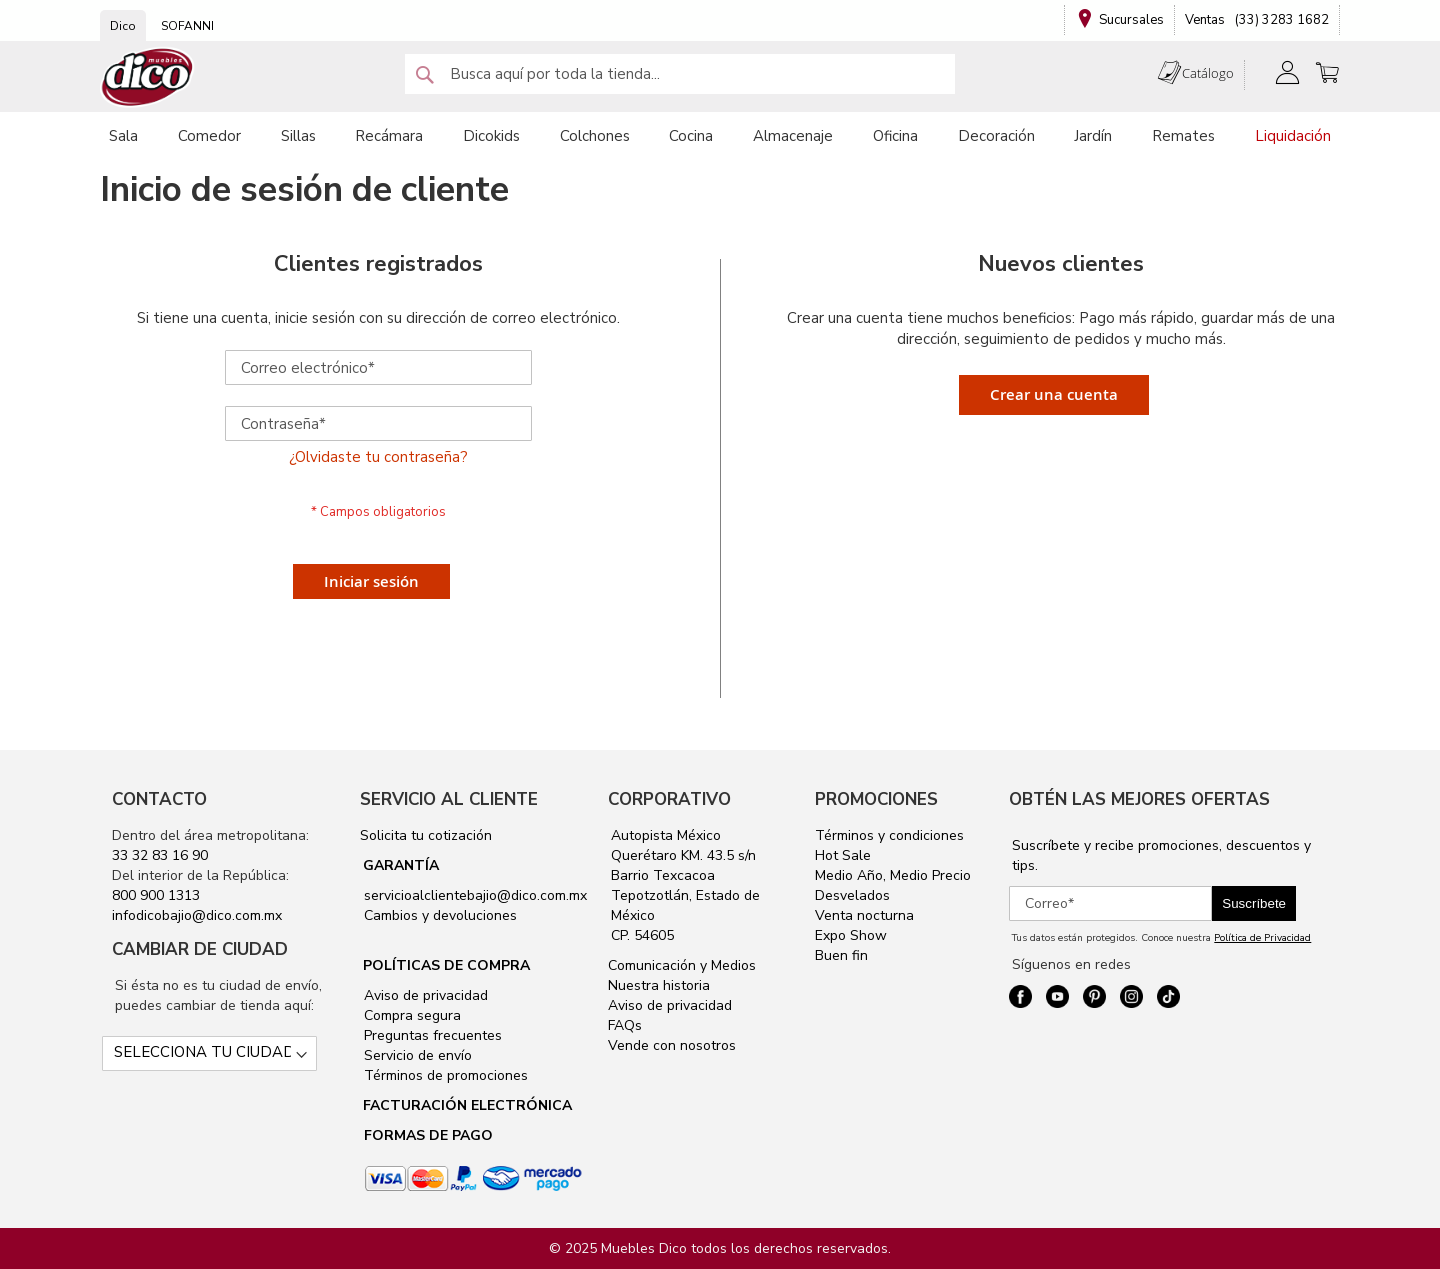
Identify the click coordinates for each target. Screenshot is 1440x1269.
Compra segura (410, 1015)
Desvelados (852, 895)
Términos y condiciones (889, 835)
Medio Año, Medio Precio (893, 875)
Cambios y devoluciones (438, 915)
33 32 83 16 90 (160, 855)
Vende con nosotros (672, 1045)
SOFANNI (187, 26)
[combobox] (680, 74)
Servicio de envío (416, 1055)
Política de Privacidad (1262, 938)
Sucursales (1131, 20)
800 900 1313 (156, 895)
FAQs (625, 1025)
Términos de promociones (444, 1075)
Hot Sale (843, 855)
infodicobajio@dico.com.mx (197, 915)
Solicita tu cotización (426, 835)
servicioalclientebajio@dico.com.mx (475, 895)
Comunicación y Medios (682, 965)
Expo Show (851, 935)
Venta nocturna (864, 915)
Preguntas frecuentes (431, 1035)
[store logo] (148, 77)
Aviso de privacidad (424, 995)
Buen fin (841, 955)
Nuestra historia (659, 985)
